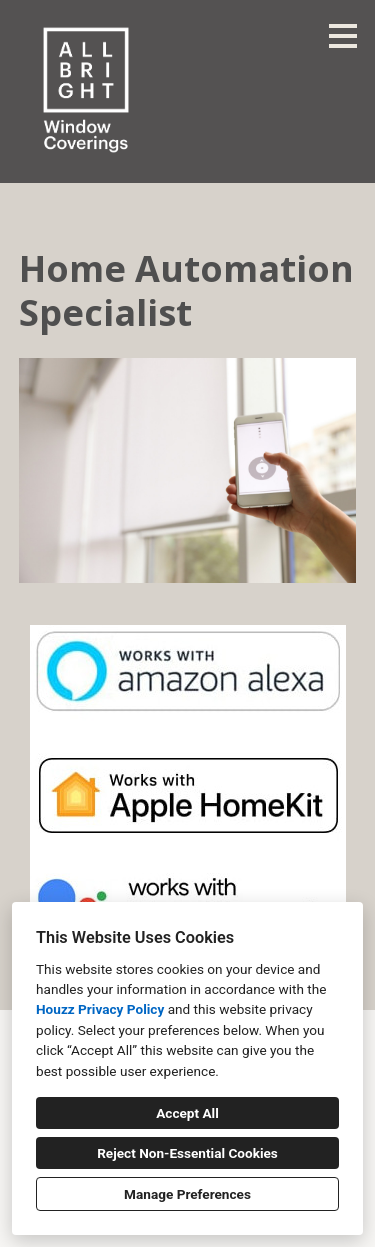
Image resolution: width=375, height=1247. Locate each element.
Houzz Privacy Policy (100, 1009)
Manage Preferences (187, 1194)
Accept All (187, 1113)
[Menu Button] (343, 36)
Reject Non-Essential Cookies (187, 1153)
